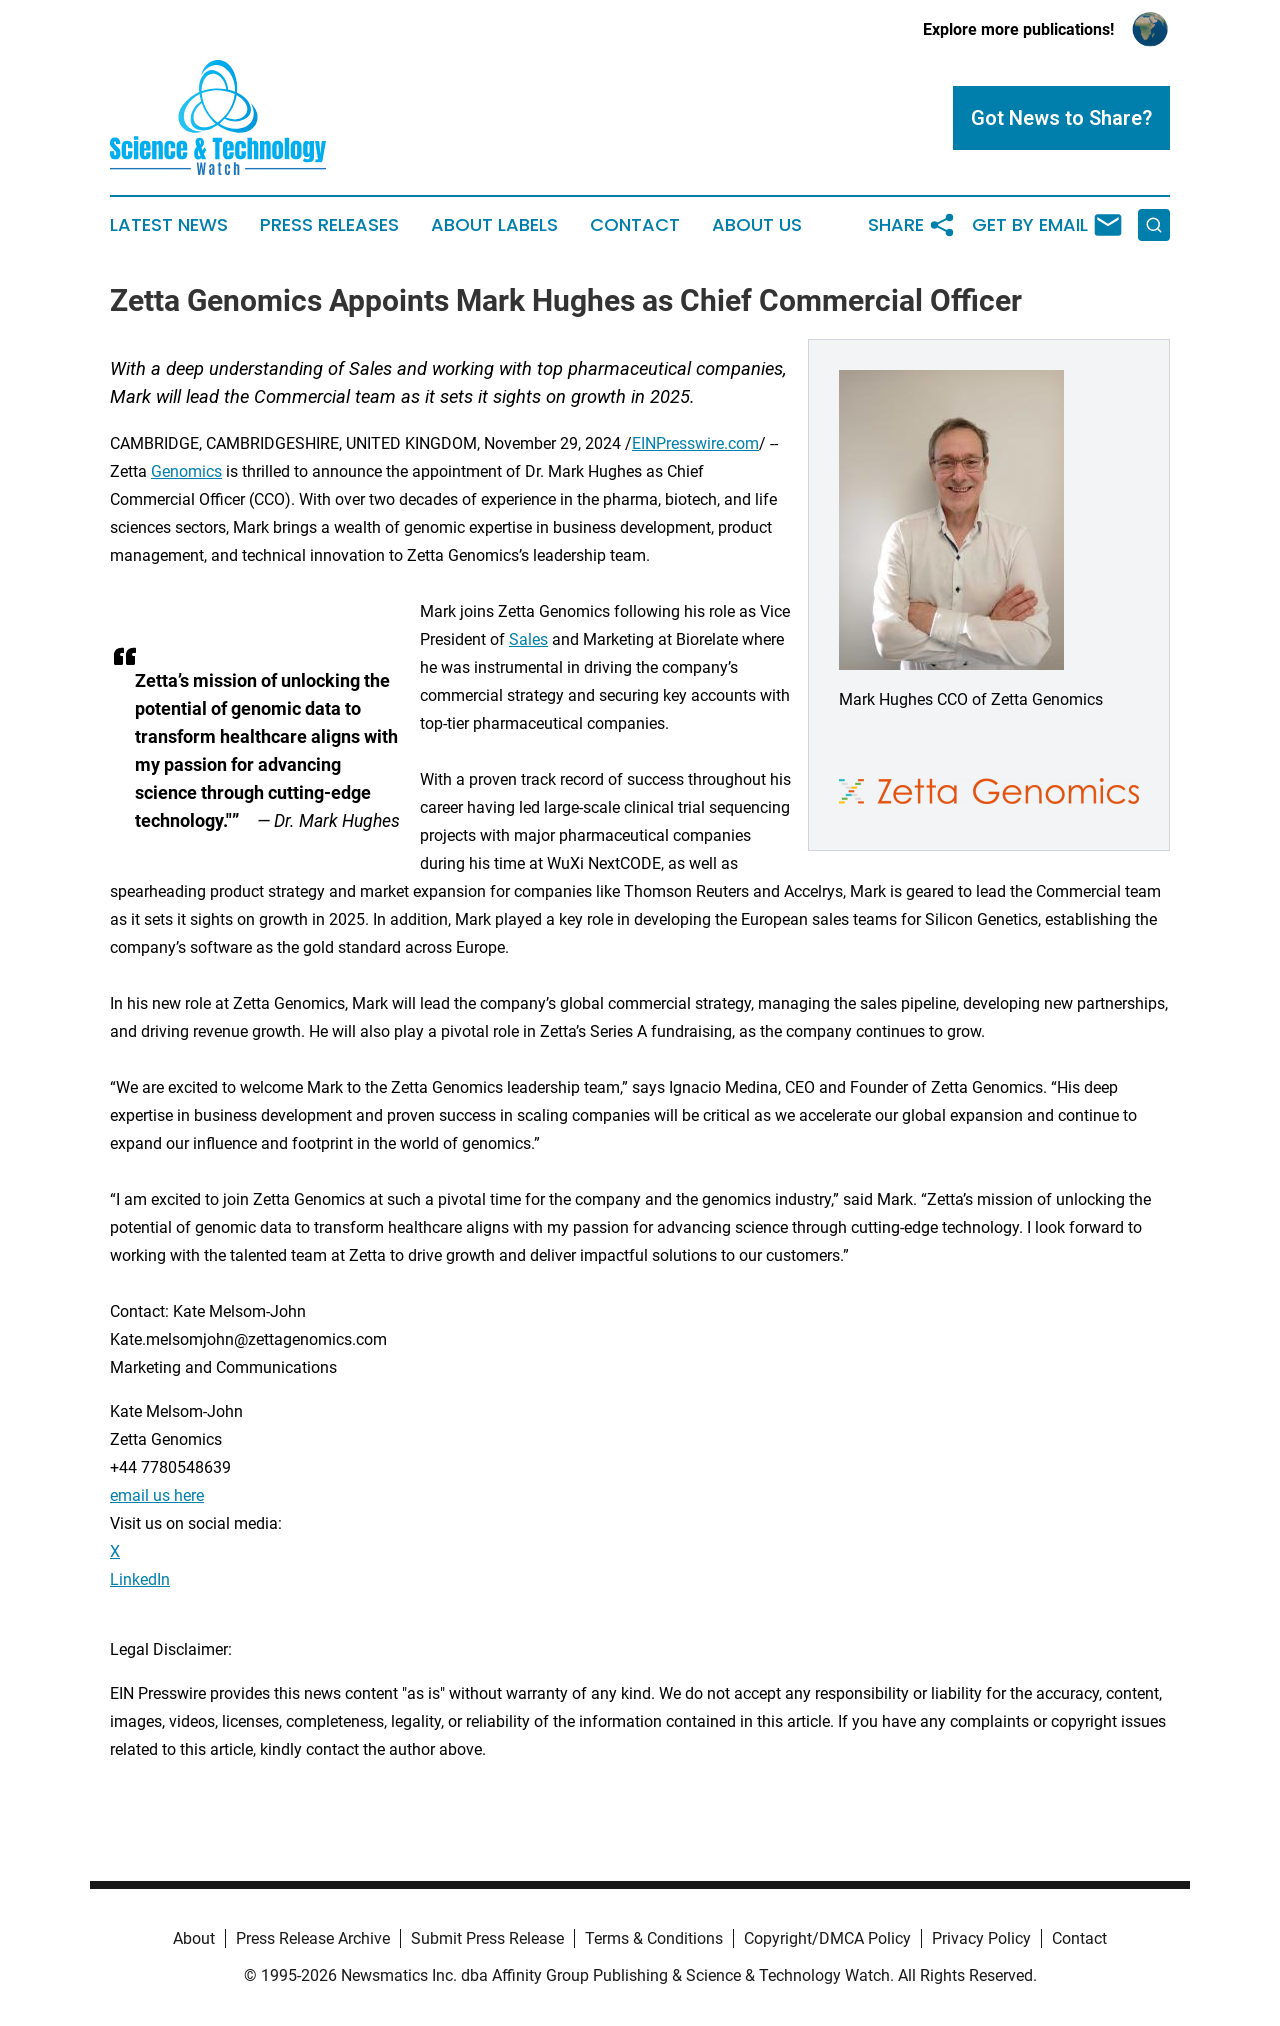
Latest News (169, 225)
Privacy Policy (981, 1938)
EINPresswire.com (695, 443)
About (194, 1938)
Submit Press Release (487, 1938)
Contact (635, 225)
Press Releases (329, 225)
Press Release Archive (313, 1938)
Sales (528, 639)
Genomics (186, 471)
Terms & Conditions (654, 1938)
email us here (157, 1495)
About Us (757, 225)
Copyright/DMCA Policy (827, 1938)
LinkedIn (140, 1579)
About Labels (494, 225)
